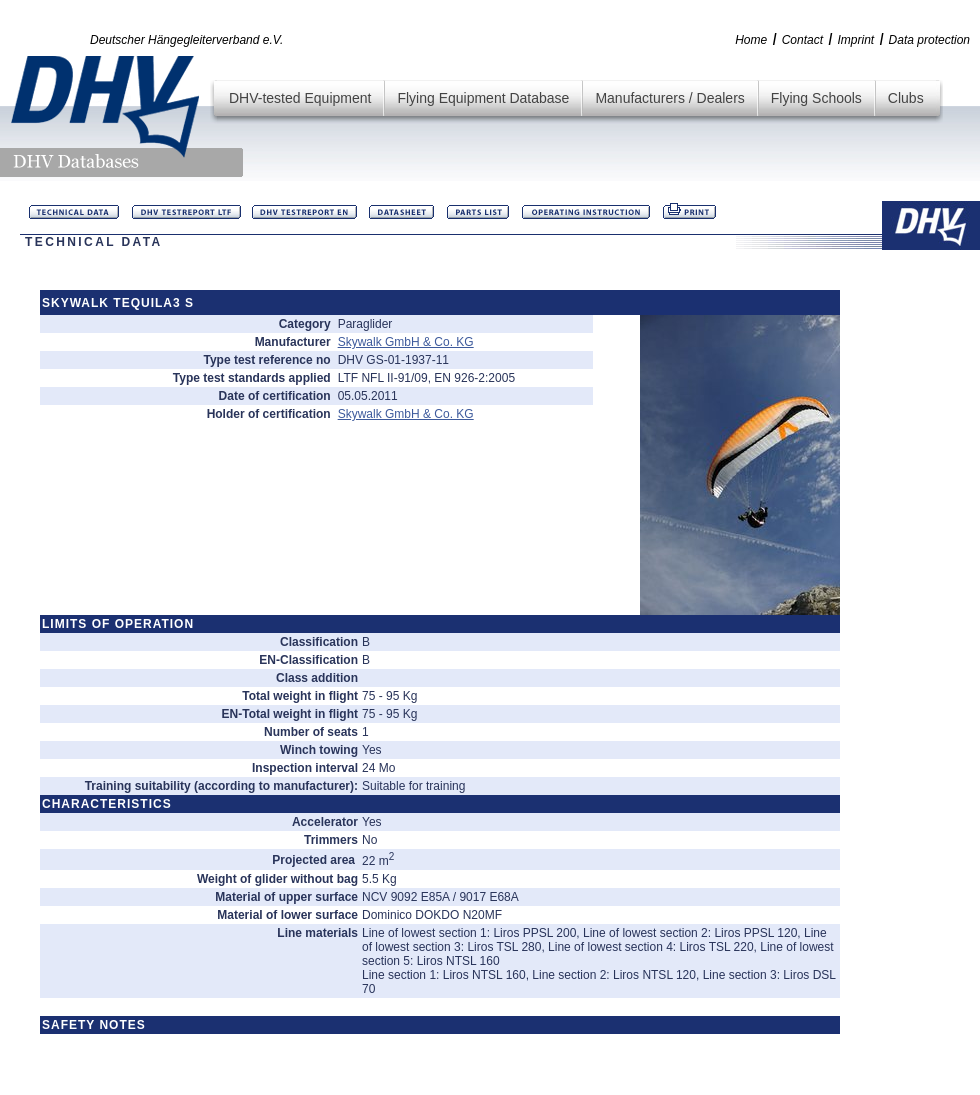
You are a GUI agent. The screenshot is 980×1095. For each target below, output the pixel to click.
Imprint (855, 40)
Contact (802, 40)
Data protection (929, 40)
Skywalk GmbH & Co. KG (406, 342)
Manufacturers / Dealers (669, 98)
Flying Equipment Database (483, 98)
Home (751, 40)
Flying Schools (816, 98)
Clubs (906, 98)
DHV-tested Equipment (300, 98)
